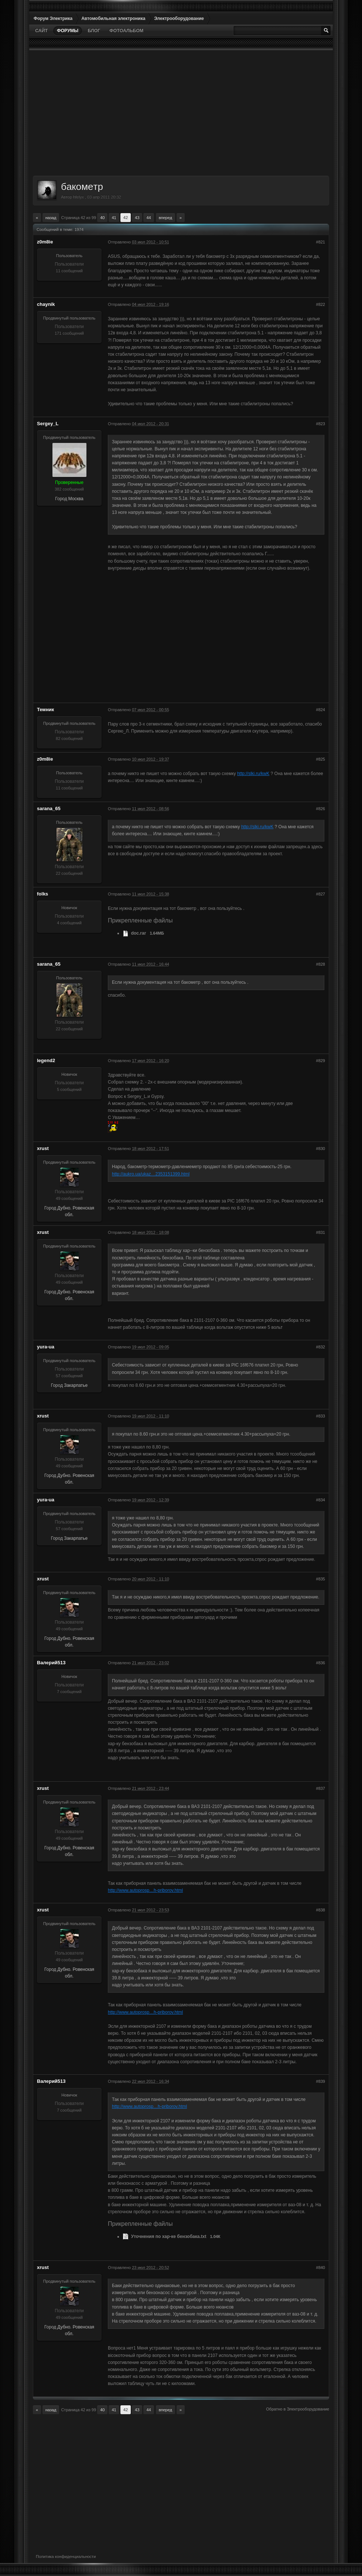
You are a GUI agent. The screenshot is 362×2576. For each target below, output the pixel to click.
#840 (320, 2267)
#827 (320, 894)
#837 (320, 1788)
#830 (320, 1148)
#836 (320, 1663)
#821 (320, 242)
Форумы (67, 30)
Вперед (165, 217)
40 (102, 217)
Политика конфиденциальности (66, 2556)
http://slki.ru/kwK (253, 773)
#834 (320, 1500)
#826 (320, 808)
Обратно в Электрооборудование (297, 2409)
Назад (51, 217)
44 (148, 217)
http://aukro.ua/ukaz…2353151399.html (150, 1174)
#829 (320, 1060)
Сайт (41, 30)
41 (114, 217)
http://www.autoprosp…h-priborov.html (145, 1890)
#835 (320, 1579)
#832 (320, 1347)
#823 (320, 424)
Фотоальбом (126, 30)
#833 (320, 1416)
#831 (320, 1232)
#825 (320, 759)
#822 (320, 304)
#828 (320, 964)
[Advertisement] (181, 113)
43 (137, 217)
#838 (320, 1910)
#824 (320, 709)
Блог (94, 30)
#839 (320, 2081)
